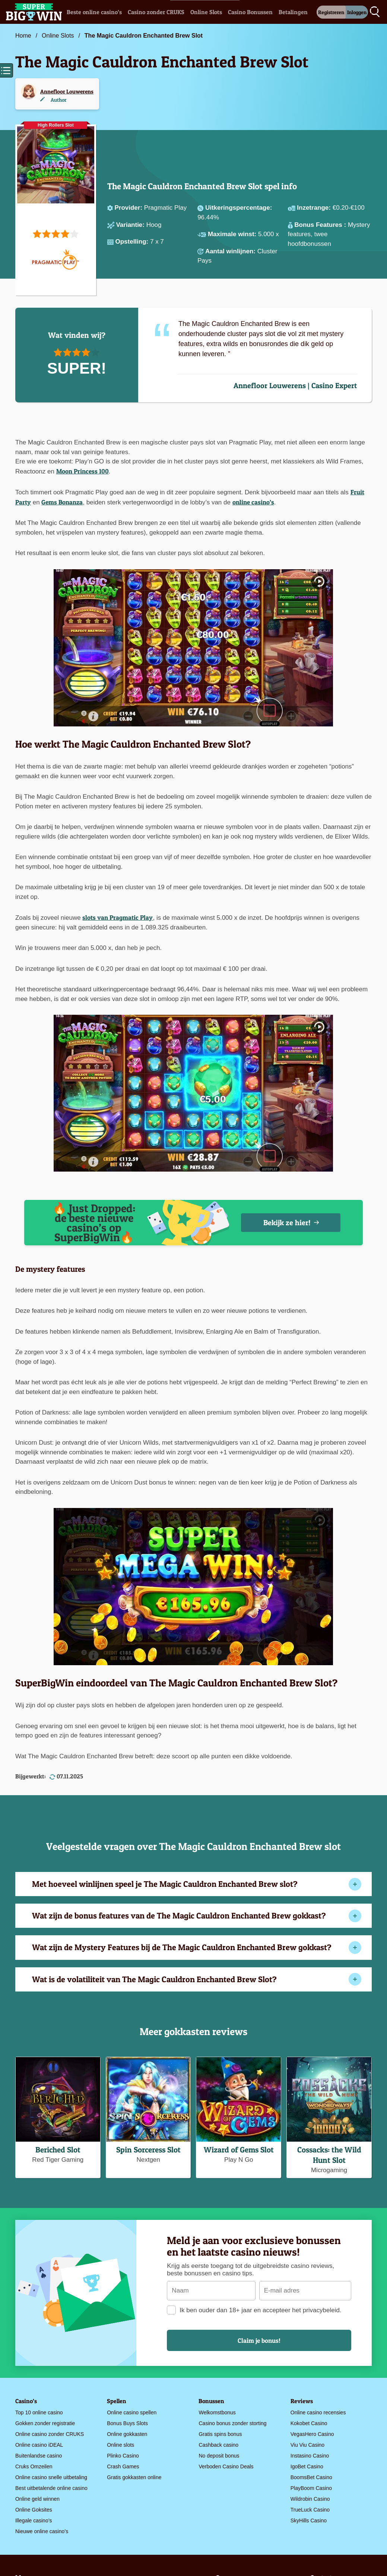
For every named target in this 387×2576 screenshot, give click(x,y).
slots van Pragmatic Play (117, 917)
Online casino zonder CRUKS (49, 2434)
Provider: (129, 207)
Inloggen (357, 12)
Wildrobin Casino (310, 2499)
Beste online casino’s (94, 12)
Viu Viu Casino (307, 2445)
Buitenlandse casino (38, 2456)
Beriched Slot (57, 2149)
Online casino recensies (318, 2412)
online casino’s (253, 502)
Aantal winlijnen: (231, 251)
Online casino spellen (131, 2412)
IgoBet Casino (307, 2466)
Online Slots (206, 12)
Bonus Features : (321, 224)
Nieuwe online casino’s (41, 2531)
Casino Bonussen (250, 12)
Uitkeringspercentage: (238, 207)
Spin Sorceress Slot (148, 2149)
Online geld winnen (37, 2499)
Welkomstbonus (217, 2412)
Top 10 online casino (39, 2412)
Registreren (331, 12)
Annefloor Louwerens (66, 91)
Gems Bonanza (62, 502)
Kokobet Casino (309, 2423)
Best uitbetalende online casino (51, 2488)
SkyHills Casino (309, 2520)
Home (23, 35)
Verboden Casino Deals (226, 2466)
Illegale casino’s (33, 2520)
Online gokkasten (127, 2434)
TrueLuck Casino (310, 2510)
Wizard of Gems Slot (239, 2149)
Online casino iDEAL (39, 2445)
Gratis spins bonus (220, 2434)
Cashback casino (218, 2445)
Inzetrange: (314, 207)
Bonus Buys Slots (127, 2423)
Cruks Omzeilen (34, 2466)
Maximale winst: (233, 234)
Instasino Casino (310, 2456)
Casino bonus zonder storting (232, 2423)
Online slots (120, 2445)
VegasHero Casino (312, 2434)
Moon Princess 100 (82, 471)
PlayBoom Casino (311, 2488)
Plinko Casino (123, 2456)
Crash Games (123, 2466)
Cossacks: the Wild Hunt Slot (329, 2155)
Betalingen (293, 12)
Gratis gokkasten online (134, 2477)
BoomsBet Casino (311, 2477)
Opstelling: (132, 241)
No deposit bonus (219, 2456)
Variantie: (131, 224)
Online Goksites (33, 2510)
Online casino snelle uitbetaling (51, 2477)
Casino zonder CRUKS (156, 12)
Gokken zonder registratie (45, 2423)
